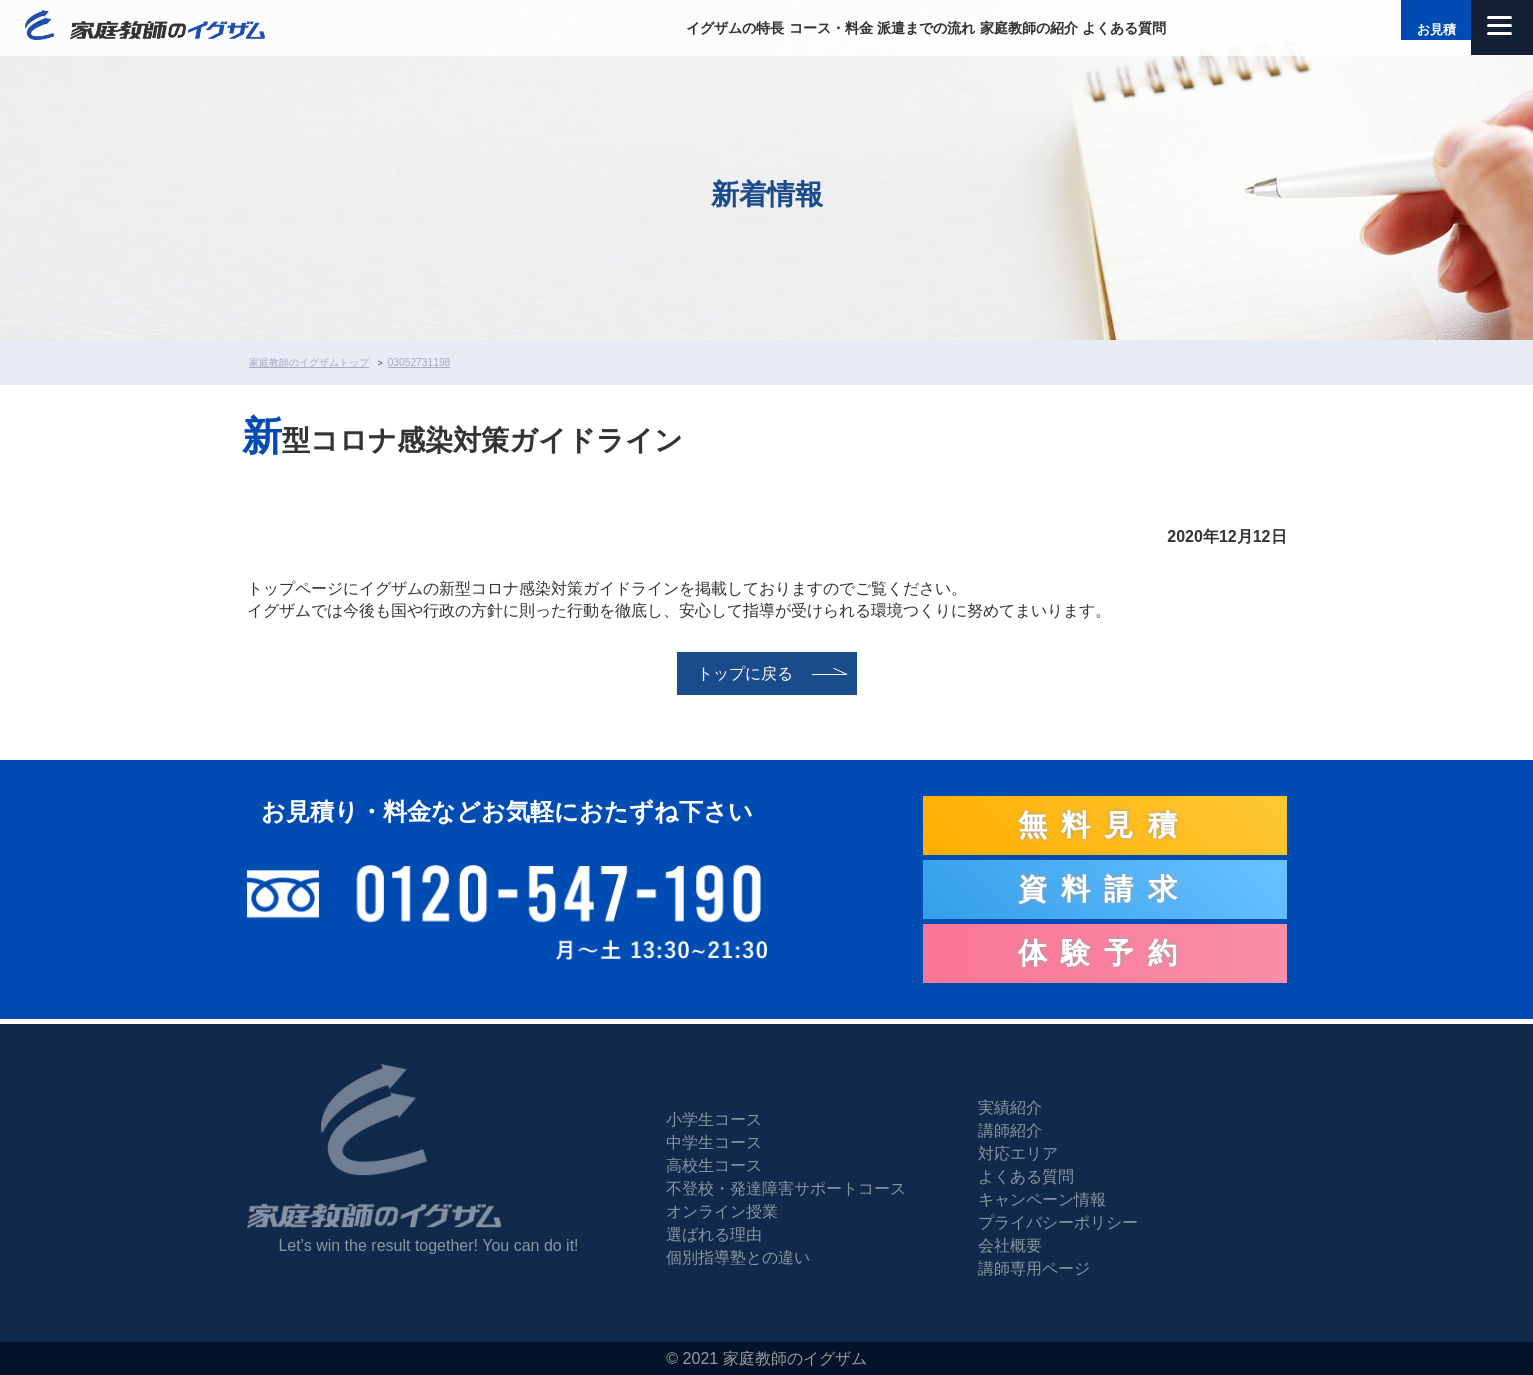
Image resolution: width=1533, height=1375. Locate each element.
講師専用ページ (1034, 1268)
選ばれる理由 (714, 1234)
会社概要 (1010, 1245)
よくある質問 (1124, 28)
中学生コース (714, 1142)
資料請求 (1105, 889)
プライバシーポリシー (1058, 1222)
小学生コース (714, 1119)
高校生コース (714, 1165)
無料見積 (1105, 825)
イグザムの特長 (735, 28)
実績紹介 (1010, 1107)
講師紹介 (1010, 1130)
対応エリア (1018, 1153)
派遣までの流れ (926, 28)
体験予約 (1105, 953)
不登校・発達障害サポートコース (786, 1188)
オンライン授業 (722, 1211)
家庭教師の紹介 (1029, 28)
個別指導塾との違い (738, 1257)
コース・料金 (831, 28)
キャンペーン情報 (1042, 1199)
